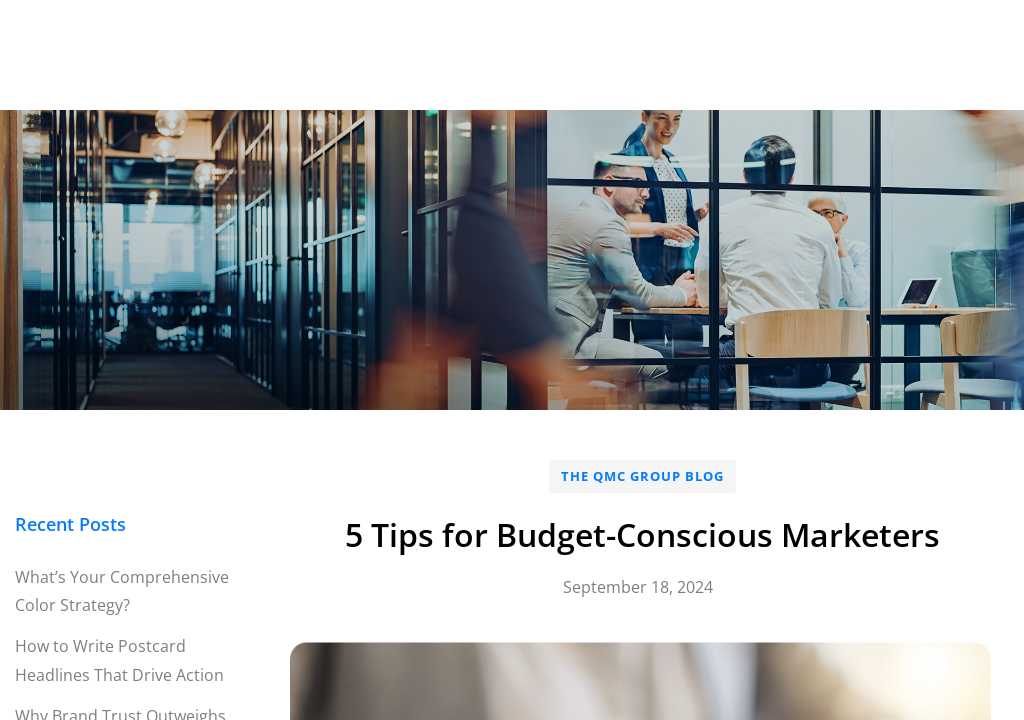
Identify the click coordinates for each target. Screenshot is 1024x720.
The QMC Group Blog (642, 476)
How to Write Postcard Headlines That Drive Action (119, 660)
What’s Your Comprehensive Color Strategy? (122, 591)
